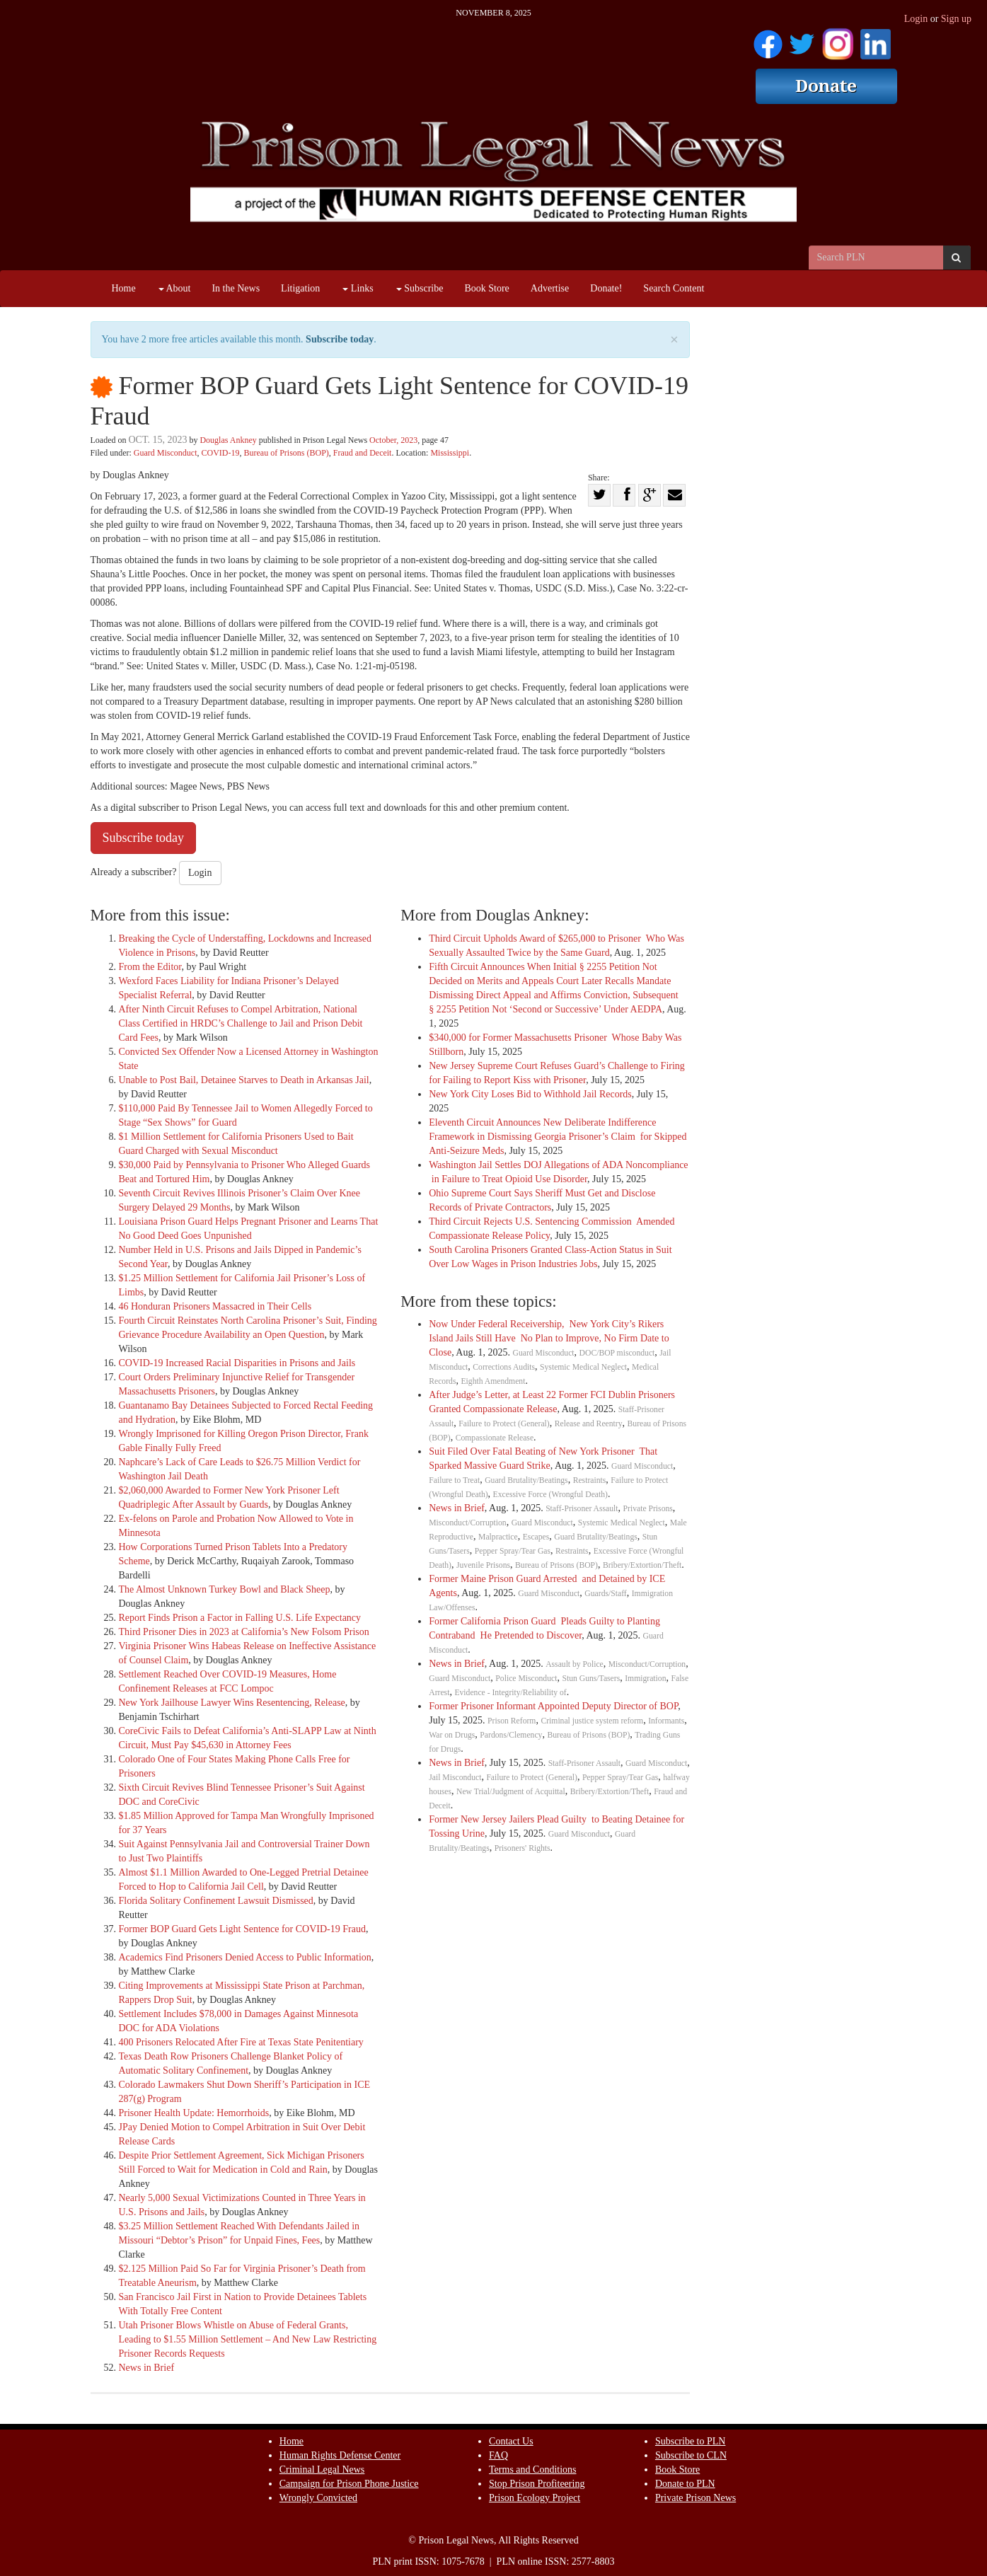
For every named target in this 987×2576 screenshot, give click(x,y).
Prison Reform (511, 1721)
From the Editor (150, 966)
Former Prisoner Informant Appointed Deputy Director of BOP (553, 1706)
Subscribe (420, 288)
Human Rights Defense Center (339, 2455)
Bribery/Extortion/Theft (642, 1565)
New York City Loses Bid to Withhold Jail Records (530, 1094)
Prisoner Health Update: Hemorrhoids (194, 2113)
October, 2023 (393, 440)
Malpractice (498, 1537)
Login (916, 18)
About (174, 288)
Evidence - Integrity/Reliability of (510, 1692)
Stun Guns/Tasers (591, 1678)
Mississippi (449, 453)
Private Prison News (695, 2498)
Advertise (550, 288)
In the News (236, 288)
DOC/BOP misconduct (617, 1353)
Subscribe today (340, 339)
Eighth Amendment (493, 1381)
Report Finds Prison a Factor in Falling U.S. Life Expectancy (240, 1617)
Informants (666, 1721)
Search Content (673, 288)
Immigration (645, 1678)
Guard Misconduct (165, 453)
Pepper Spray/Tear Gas (512, 1551)
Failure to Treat (454, 1480)
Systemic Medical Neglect (583, 1367)
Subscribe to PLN (690, 2441)
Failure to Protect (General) (504, 1423)
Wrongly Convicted (318, 2498)
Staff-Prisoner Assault (582, 1508)
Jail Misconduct (455, 1777)
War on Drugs (452, 1735)
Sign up (956, 18)
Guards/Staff (605, 1593)
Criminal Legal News (322, 2469)
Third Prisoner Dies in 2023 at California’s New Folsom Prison (244, 1632)
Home (124, 288)
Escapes (536, 1537)
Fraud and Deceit (362, 453)
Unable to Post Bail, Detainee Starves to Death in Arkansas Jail (244, 1080)
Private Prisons (648, 1508)
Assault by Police (575, 1664)
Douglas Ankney (228, 440)
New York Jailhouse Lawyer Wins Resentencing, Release (232, 1702)
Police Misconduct (526, 1678)
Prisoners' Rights (522, 1848)
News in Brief (147, 2367)
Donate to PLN (685, 2483)
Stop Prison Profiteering (536, 2483)
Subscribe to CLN (691, 2455)
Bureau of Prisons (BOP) (285, 453)
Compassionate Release (494, 1438)
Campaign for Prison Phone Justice (349, 2483)
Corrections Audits (504, 1367)
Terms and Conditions (532, 2469)
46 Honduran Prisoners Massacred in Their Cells (215, 1306)
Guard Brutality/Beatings (526, 1480)
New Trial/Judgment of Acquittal (510, 1791)
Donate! (606, 288)
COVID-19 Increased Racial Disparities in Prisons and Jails (237, 1363)
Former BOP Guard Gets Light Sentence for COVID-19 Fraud (242, 1929)
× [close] (674, 340)
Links (357, 288)
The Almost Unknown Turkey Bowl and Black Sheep (224, 1589)
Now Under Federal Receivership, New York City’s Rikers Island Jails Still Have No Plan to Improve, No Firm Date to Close (549, 1338)
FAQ (498, 2455)
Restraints (589, 1480)
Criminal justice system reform (592, 1721)
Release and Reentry (589, 1423)
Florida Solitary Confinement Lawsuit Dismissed (216, 1900)
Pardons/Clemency (511, 1735)
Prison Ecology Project (534, 2498)
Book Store (486, 288)
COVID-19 (220, 453)
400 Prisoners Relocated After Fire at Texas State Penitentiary (241, 2042)
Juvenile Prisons (483, 1565)
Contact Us (511, 2441)
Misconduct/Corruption (467, 1522)
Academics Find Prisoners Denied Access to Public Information (245, 1957)
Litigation (300, 288)
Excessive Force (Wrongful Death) (550, 1494)
